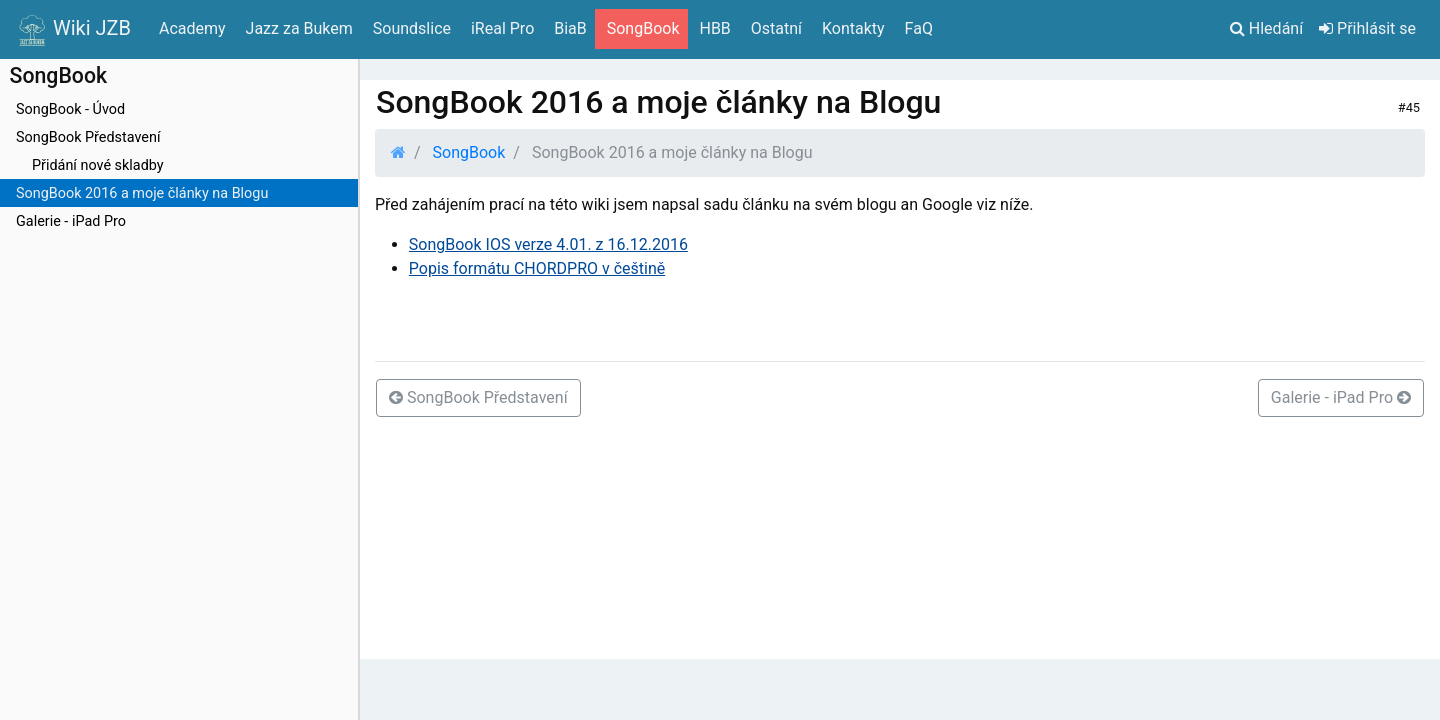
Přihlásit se (1367, 28)
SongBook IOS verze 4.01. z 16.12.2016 (548, 244)
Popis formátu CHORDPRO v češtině (537, 268)
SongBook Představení (88, 137)
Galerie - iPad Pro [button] (1341, 397)
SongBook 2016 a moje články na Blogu (142, 193)
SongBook (469, 152)
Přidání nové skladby (98, 165)
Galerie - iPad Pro (71, 221)
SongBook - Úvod (70, 109)
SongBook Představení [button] (478, 397)
